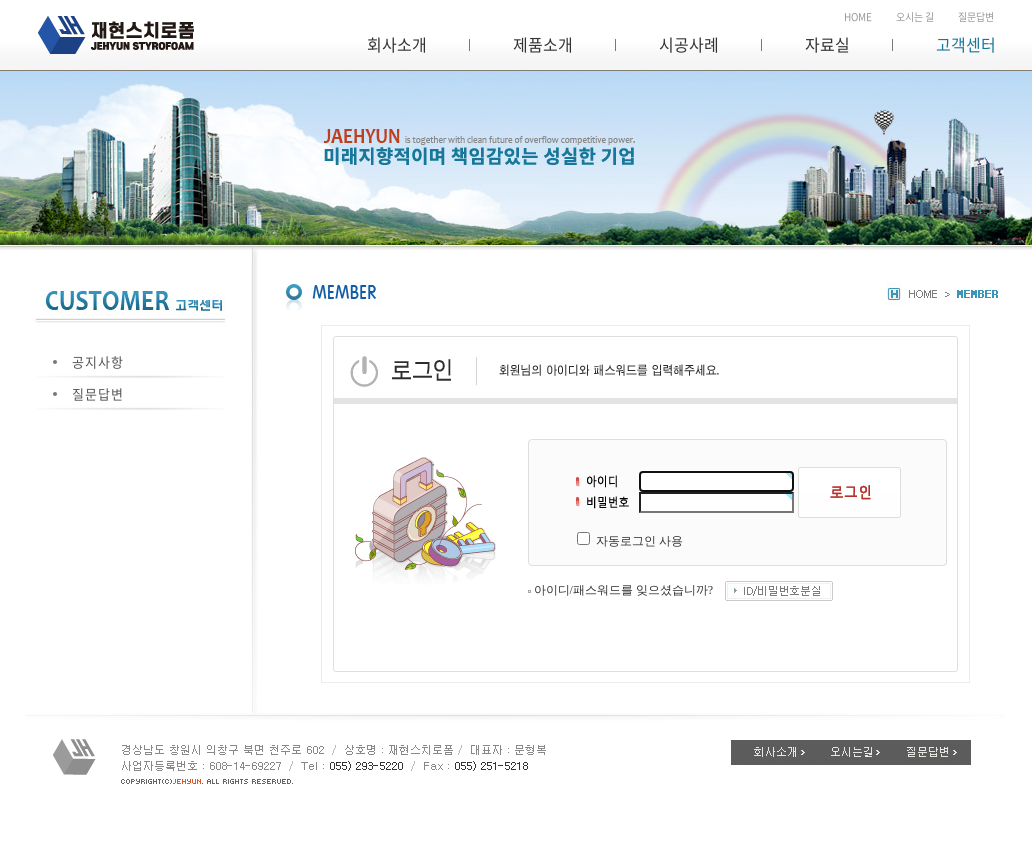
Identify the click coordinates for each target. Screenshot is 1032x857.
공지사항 (98, 361)
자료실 (827, 44)
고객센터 (966, 44)
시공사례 (689, 44)
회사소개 (397, 44)
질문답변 (976, 16)
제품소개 (543, 44)
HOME (858, 16)
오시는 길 (915, 16)
